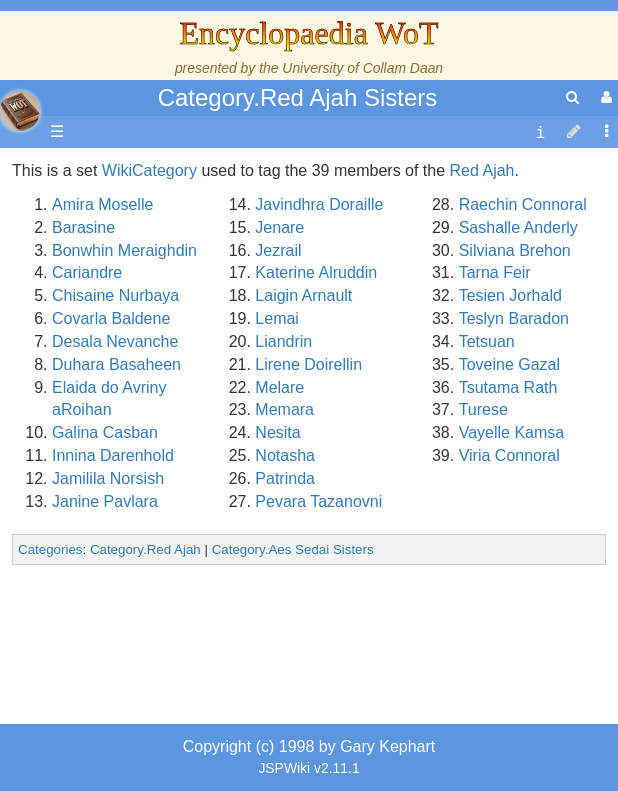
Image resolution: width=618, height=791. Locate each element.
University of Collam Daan (362, 68)
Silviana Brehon (515, 250)
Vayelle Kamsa (512, 432)
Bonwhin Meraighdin (124, 250)
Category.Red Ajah (145, 549)
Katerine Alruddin (316, 272)
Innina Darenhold (113, 455)
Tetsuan (487, 341)
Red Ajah (482, 170)
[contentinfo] (540, 132)
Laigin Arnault (303, 295)
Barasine (83, 227)
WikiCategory (149, 170)
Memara (284, 409)
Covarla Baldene (111, 318)
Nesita (277, 432)
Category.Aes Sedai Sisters (293, 549)
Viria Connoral (509, 455)
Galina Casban (105, 432)
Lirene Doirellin (308, 364)
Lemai (277, 318)
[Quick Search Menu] (572, 97)
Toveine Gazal (509, 364)
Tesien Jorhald (510, 295)
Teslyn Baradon (514, 318)
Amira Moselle (102, 204)
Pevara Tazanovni (318, 501)
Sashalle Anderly (518, 227)
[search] (572, 97)
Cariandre (87, 272)
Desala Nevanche (115, 341)
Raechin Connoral (523, 204)
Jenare (279, 227)
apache (20, 111)
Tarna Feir (495, 272)
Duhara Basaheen (116, 364)
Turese (483, 409)
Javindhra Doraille (319, 204)
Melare (279, 387)
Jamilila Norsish (108, 478)
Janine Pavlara (105, 501)
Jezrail (278, 250)
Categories (50, 549)
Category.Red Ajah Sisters (298, 97)
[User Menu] (604, 97)
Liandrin (283, 341)
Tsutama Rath (508, 387)
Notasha (285, 455)
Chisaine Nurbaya (115, 295)
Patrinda (285, 478)
